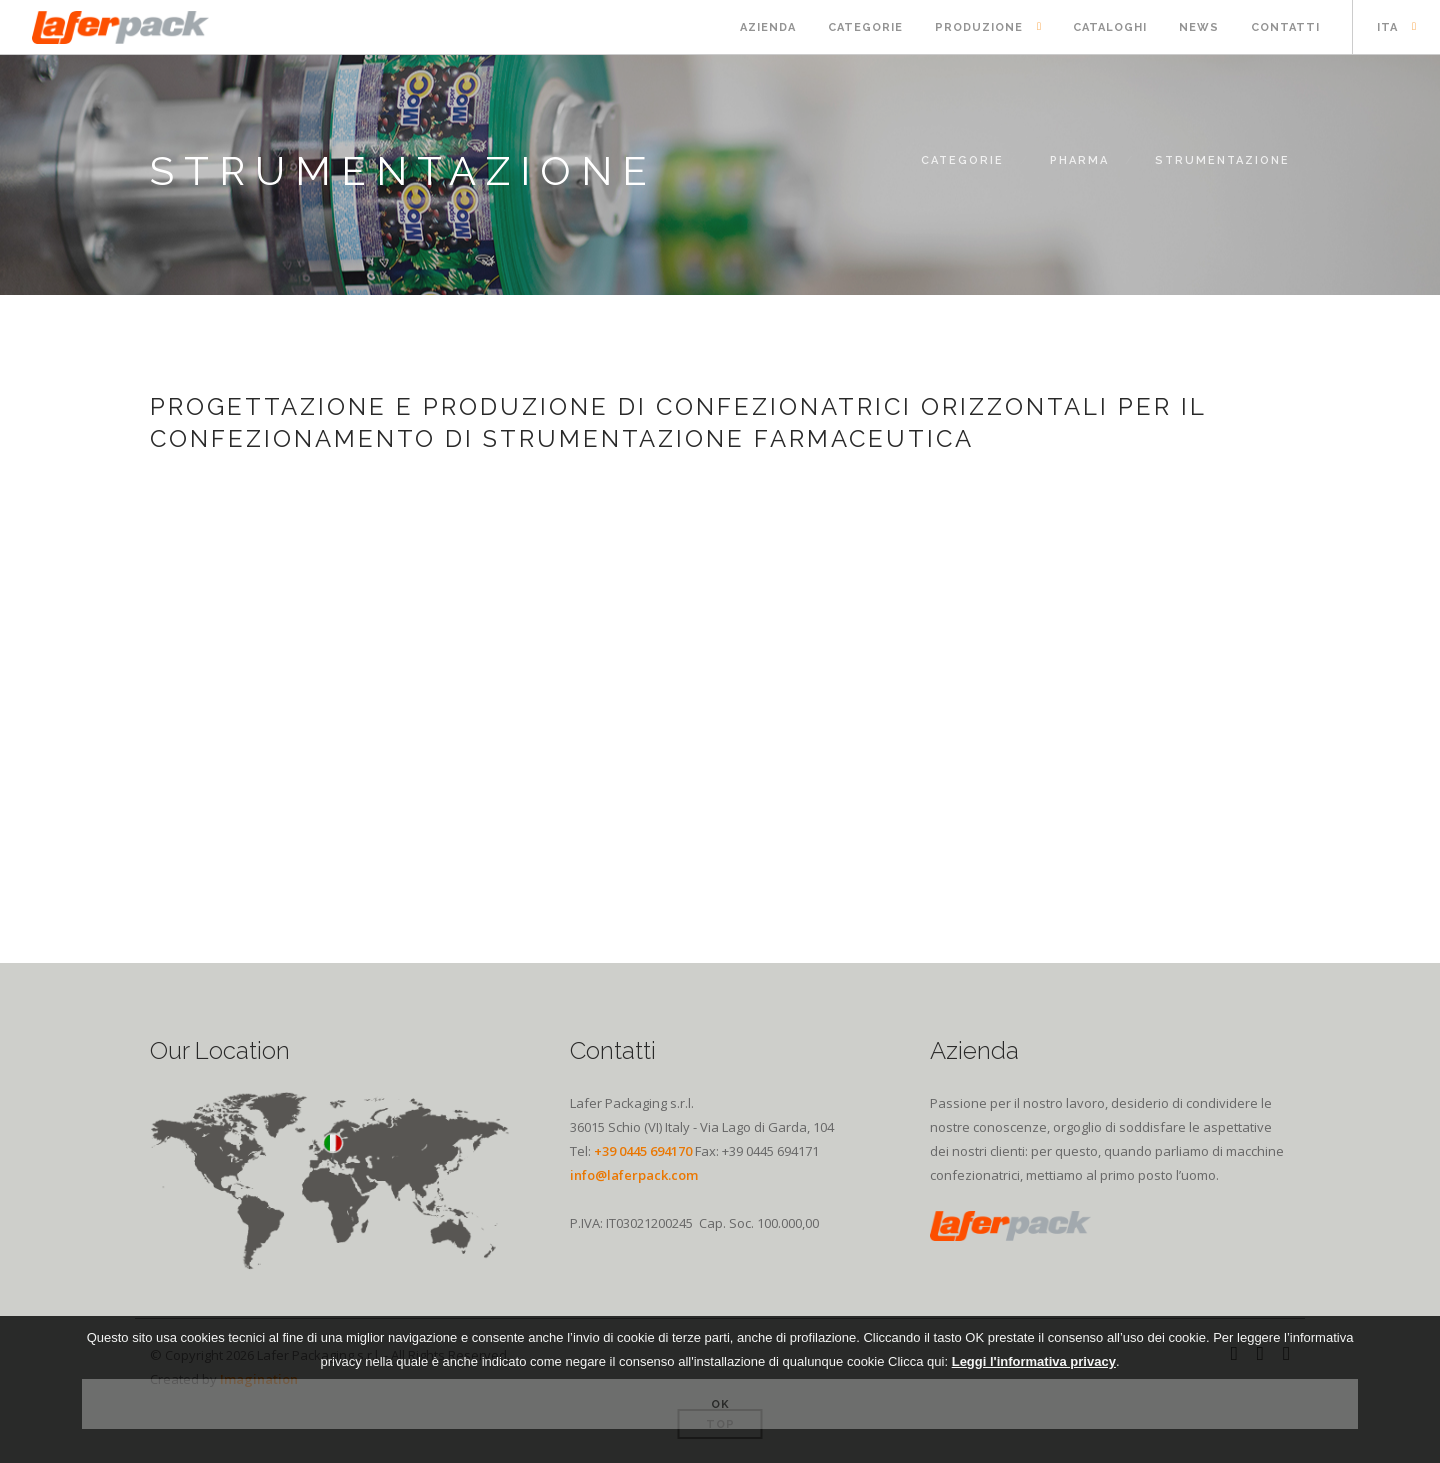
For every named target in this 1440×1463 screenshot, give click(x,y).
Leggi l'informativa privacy (1034, 1361)
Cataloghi (1110, 27)
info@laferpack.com (634, 1175)
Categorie (865, 27)
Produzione (979, 27)
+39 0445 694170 (643, 1151)
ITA (1387, 27)
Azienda (768, 27)
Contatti (1285, 27)
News (1199, 27)
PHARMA (1079, 160)
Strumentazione (1222, 160)
